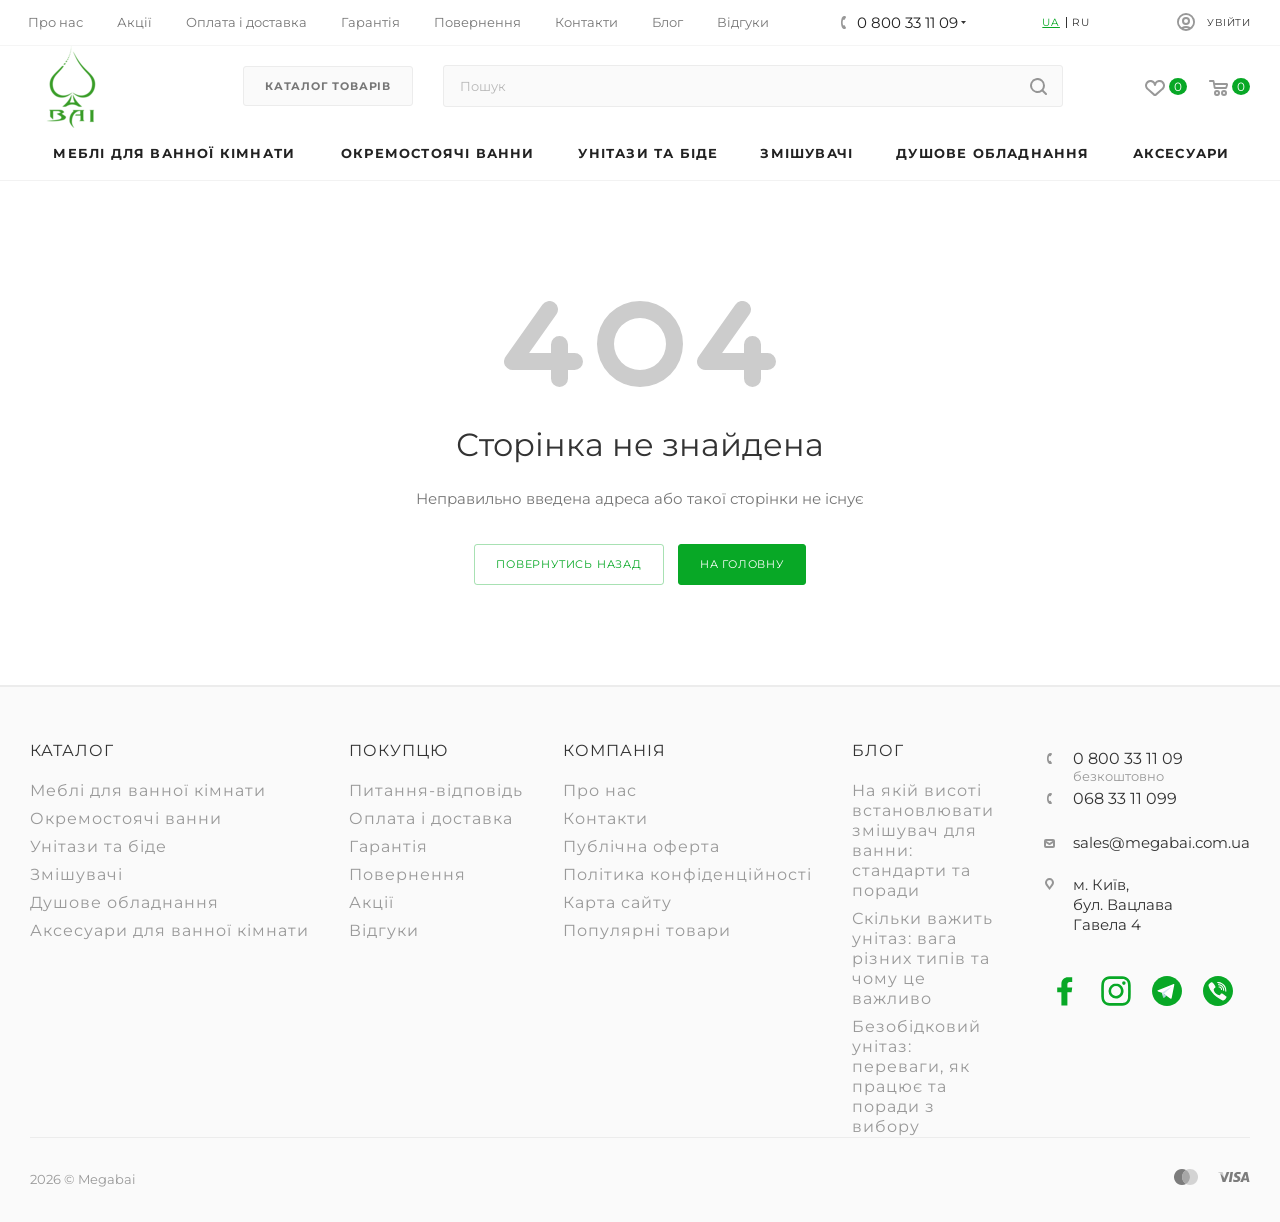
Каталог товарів (328, 86)
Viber (1218, 991)
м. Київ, (1101, 884)
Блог (878, 750)
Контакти (605, 818)
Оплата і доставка (431, 818)
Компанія (614, 750)
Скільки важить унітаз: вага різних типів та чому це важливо (922, 958)
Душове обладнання (124, 902)
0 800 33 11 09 (1128, 759)
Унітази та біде (98, 846)
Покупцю (398, 750)
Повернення (407, 874)
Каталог (72, 750)
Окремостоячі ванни (126, 818)
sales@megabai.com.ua (1161, 842)
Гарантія (388, 846)
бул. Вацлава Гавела (1123, 914)
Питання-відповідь (436, 790)
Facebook (1065, 991)
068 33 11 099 (1125, 799)
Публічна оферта (641, 846)
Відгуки (384, 930)
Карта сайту (617, 902)
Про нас (600, 790)
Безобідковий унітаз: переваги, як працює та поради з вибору (916, 1076)
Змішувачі (76, 874)
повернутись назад (569, 564)
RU (1081, 22)
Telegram (1167, 991)
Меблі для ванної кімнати (148, 790)
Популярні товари (647, 930)
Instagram (1116, 991)
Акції (371, 902)
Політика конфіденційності (687, 874)
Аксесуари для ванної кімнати (169, 930)
